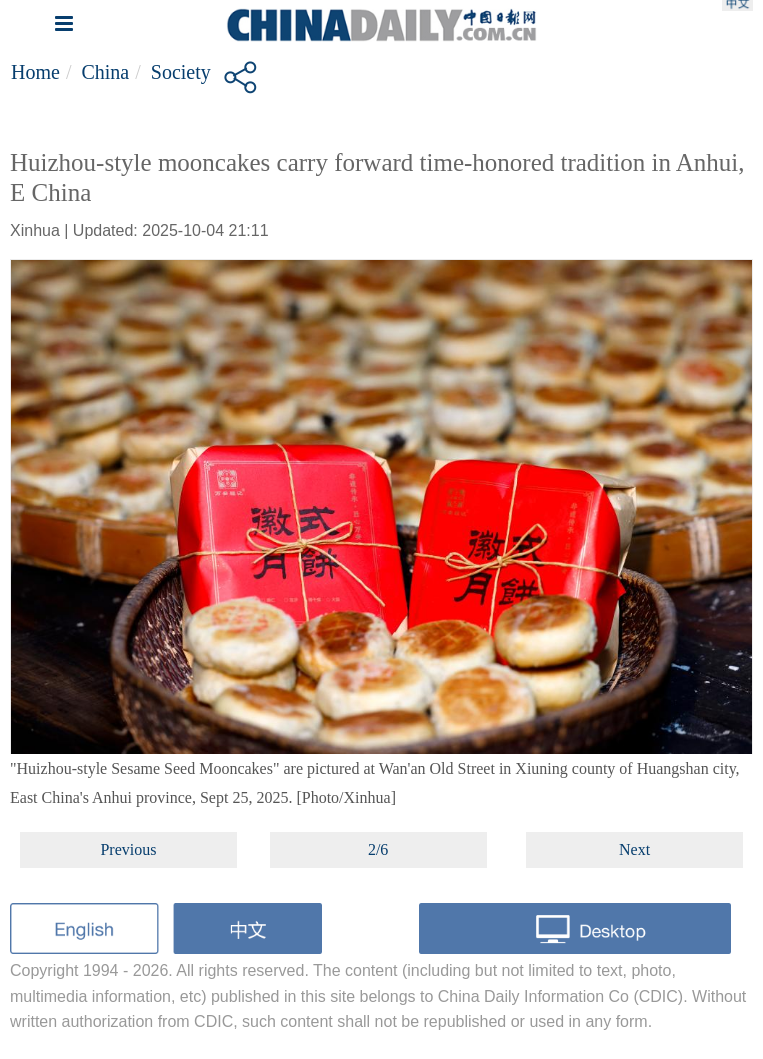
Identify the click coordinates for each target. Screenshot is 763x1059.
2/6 (378, 849)
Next (634, 849)
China (105, 72)
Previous (128, 849)
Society (181, 72)
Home (35, 72)
